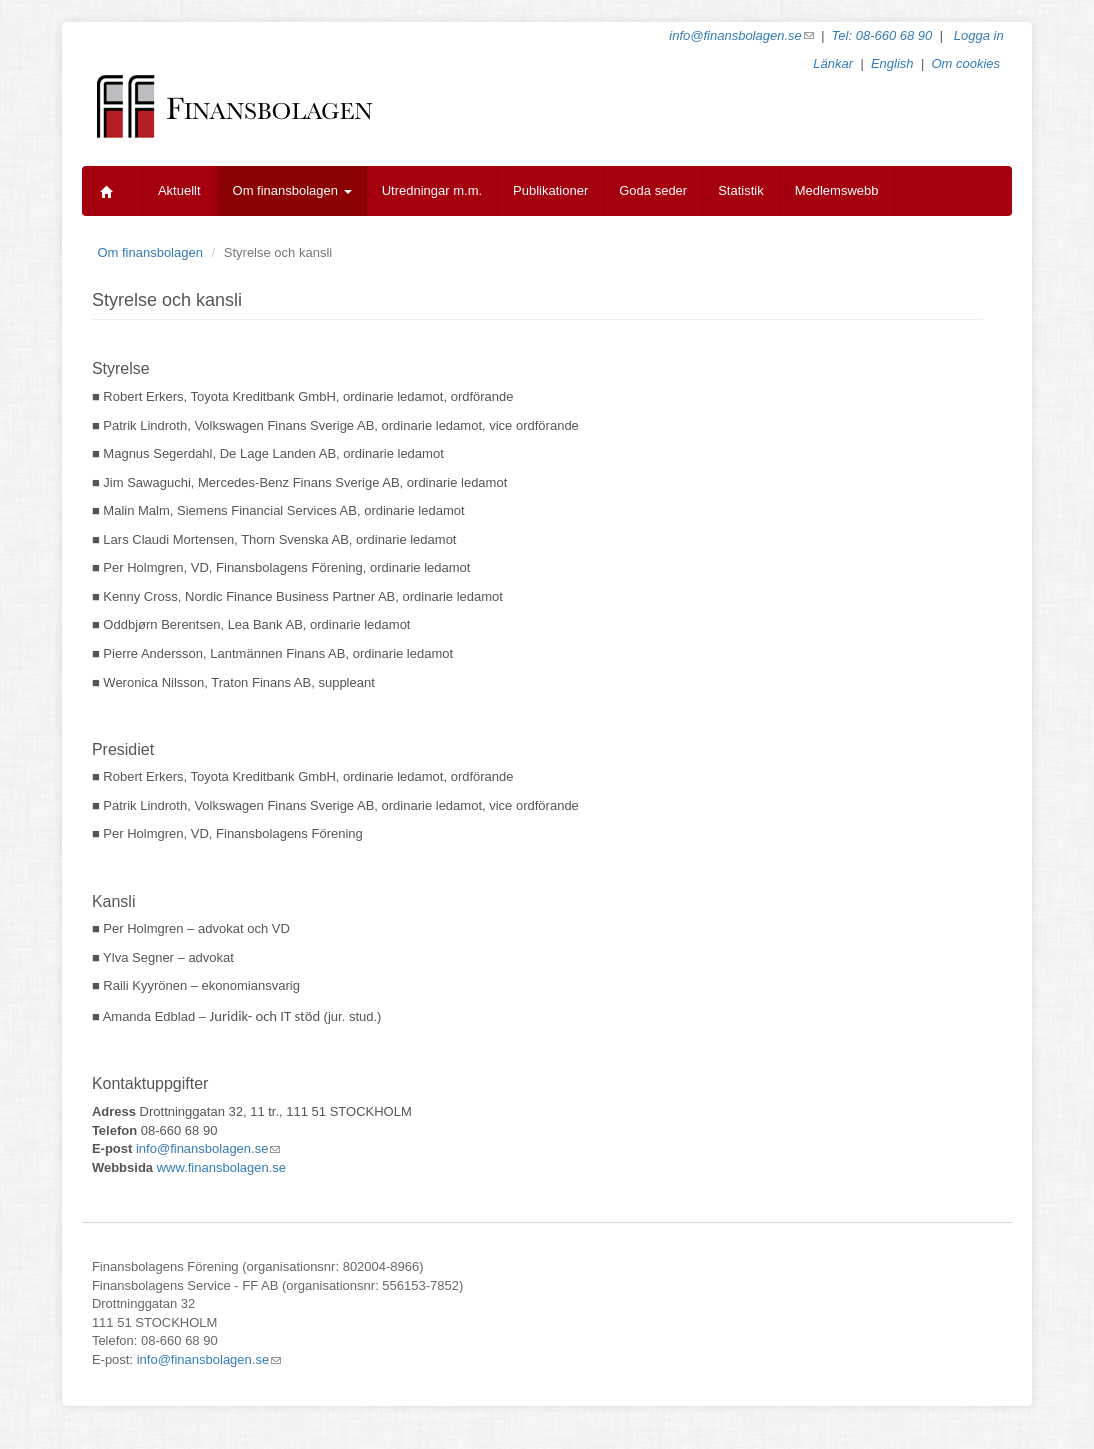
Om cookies (965, 63)
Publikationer (550, 190)
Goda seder (653, 190)
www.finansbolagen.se (221, 1167)
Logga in (979, 35)
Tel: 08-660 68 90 (882, 35)
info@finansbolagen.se (741, 35)
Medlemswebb (837, 190)
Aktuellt (179, 190)
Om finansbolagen (292, 190)
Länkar (833, 63)
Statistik (741, 190)
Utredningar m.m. (432, 190)
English (892, 63)
